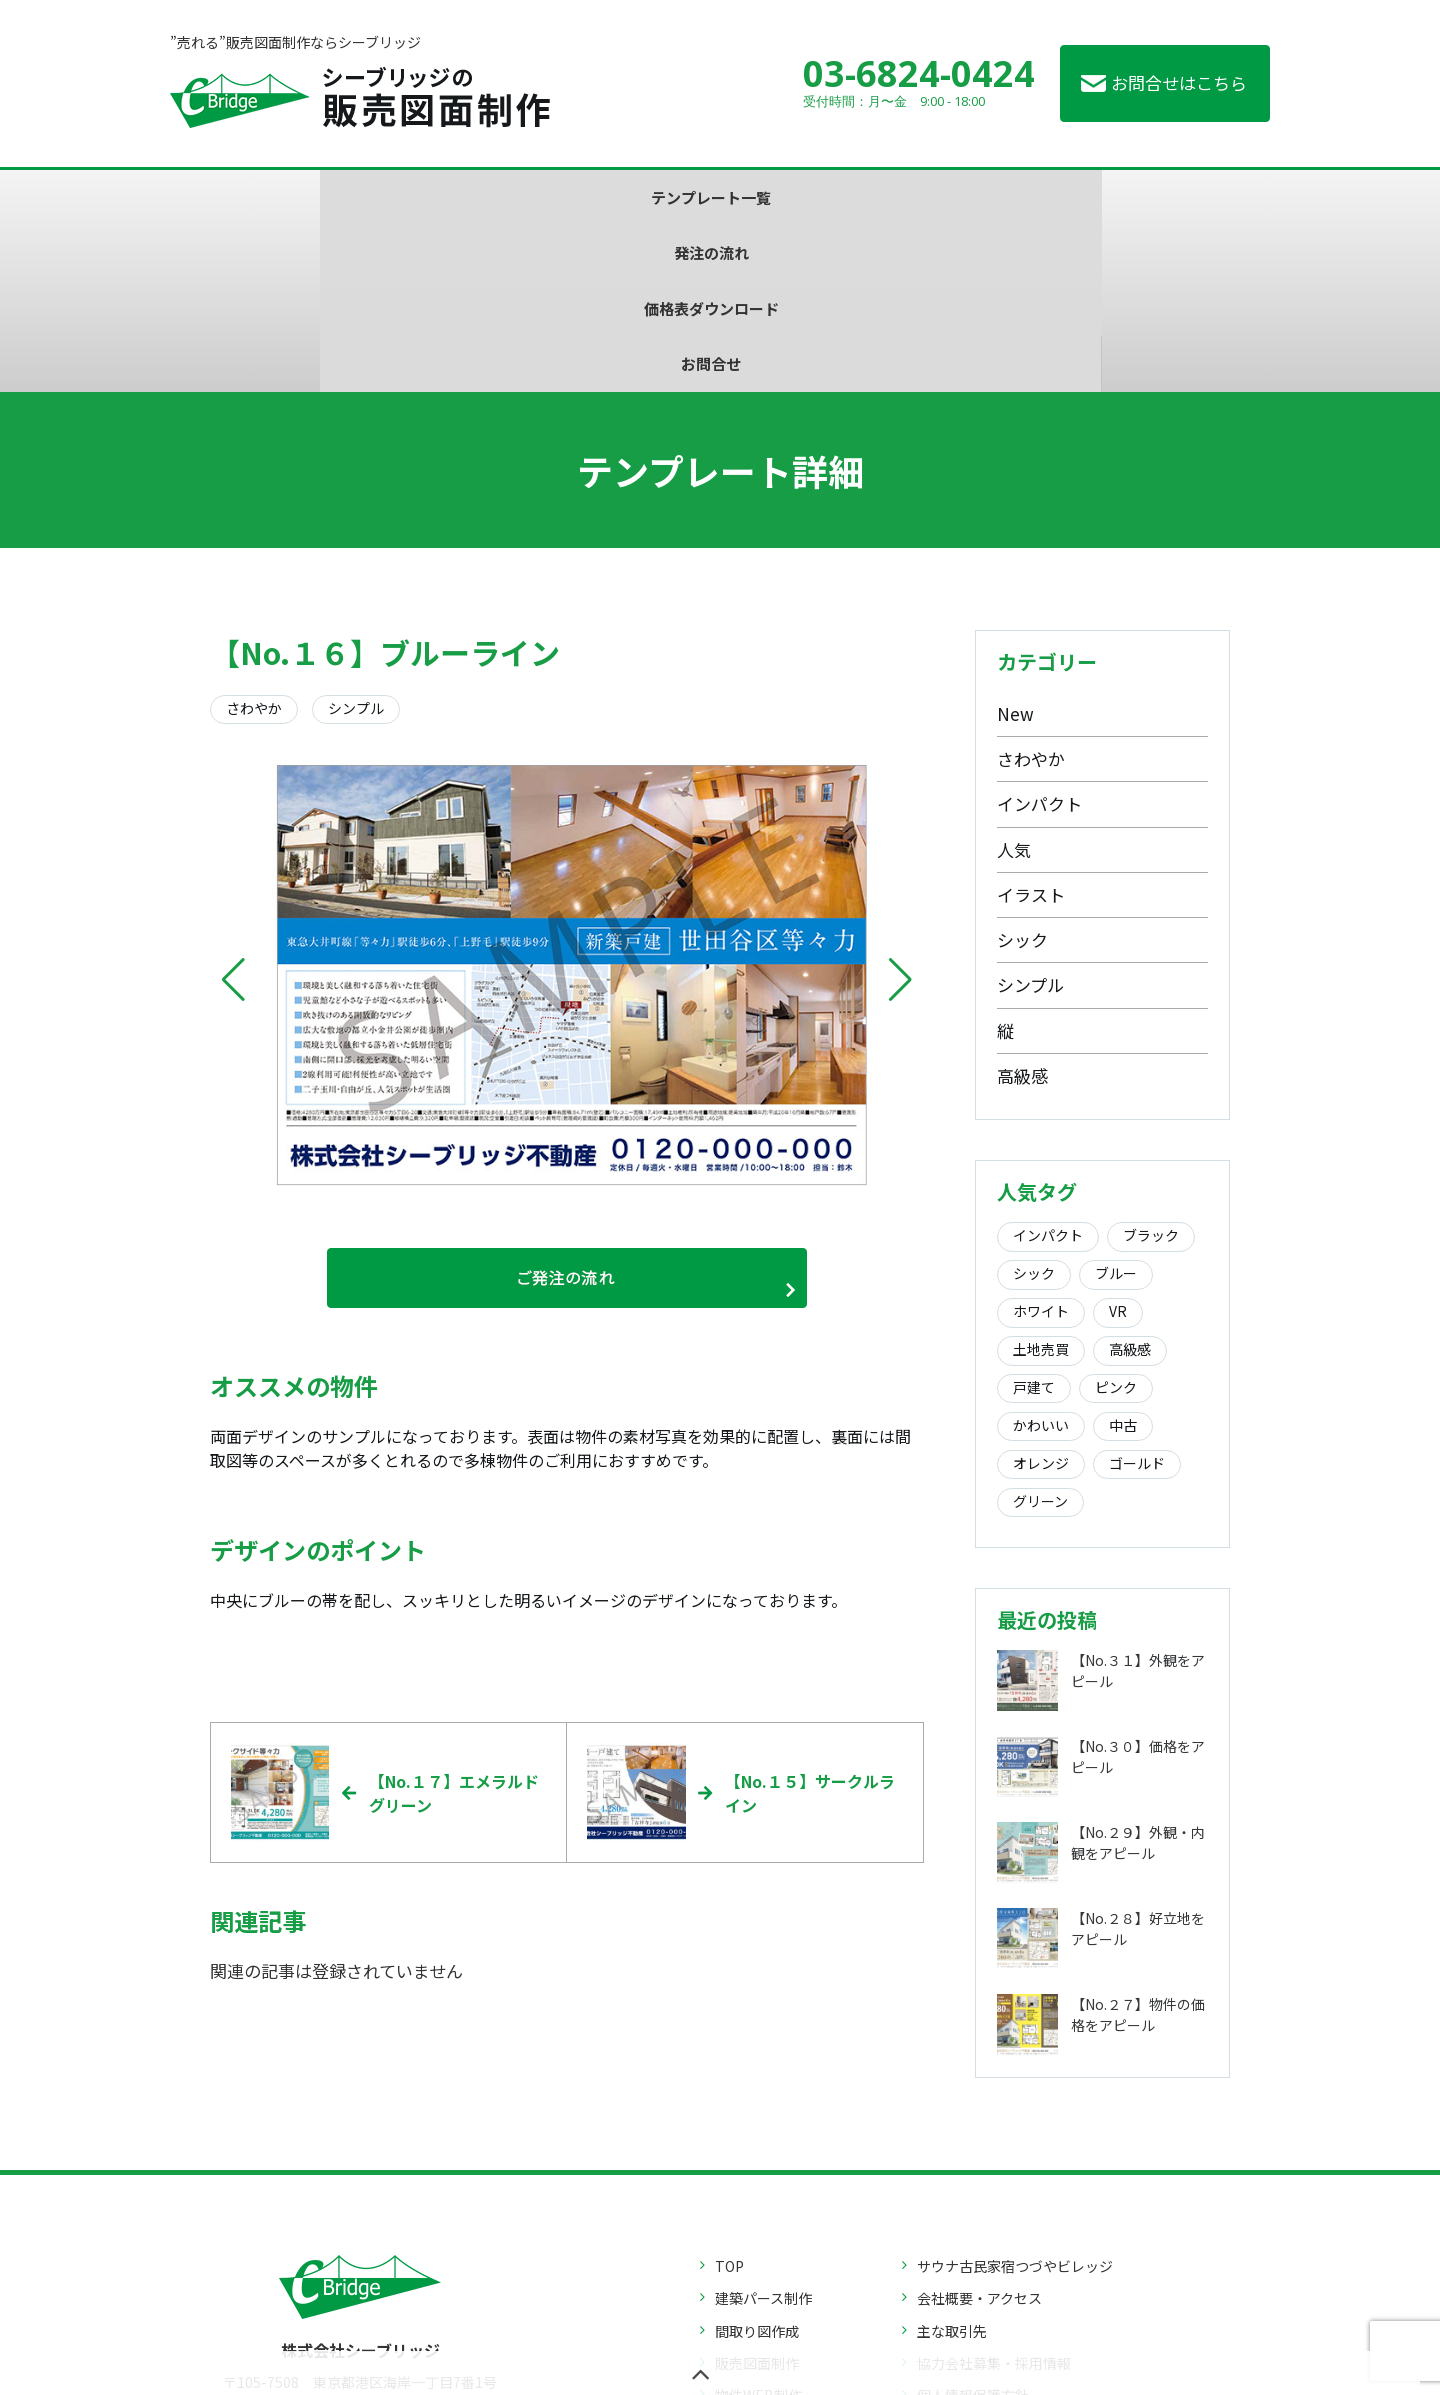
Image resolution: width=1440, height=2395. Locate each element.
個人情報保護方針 (973, 2234)
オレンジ (1041, 1297)
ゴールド (1137, 1297)
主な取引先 (952, 2169)
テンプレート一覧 (421, 197)
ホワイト (1041, 1145)
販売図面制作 (757, 2201)
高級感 (1022, 909)
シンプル (1030, 818)
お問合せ (1020, 197)
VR (1118, 1145)
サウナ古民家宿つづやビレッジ (1015, 2104)
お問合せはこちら (1179, 82)
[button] (233, 815)
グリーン (1040, 1335)
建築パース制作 (763, 2137)
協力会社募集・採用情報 (994, 2201)
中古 (1123, 1259)
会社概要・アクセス (979, 2137)
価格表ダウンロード (820, 197)
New (1015, 546)
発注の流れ (620, 197)
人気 (1014, 682)
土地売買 (1041, 1183)
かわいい (1041, 1259)
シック (1022, 773)
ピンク (1116, 1221)
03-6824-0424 (919, 74)
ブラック (1151, 1069)
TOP (729, 2104)
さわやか (1031, 592)
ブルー (1116, 1107)
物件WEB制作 (758, 2234)
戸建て (1034, 1221)
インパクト (1039, 637)
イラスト (1031, 728)
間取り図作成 (757, 2169)
